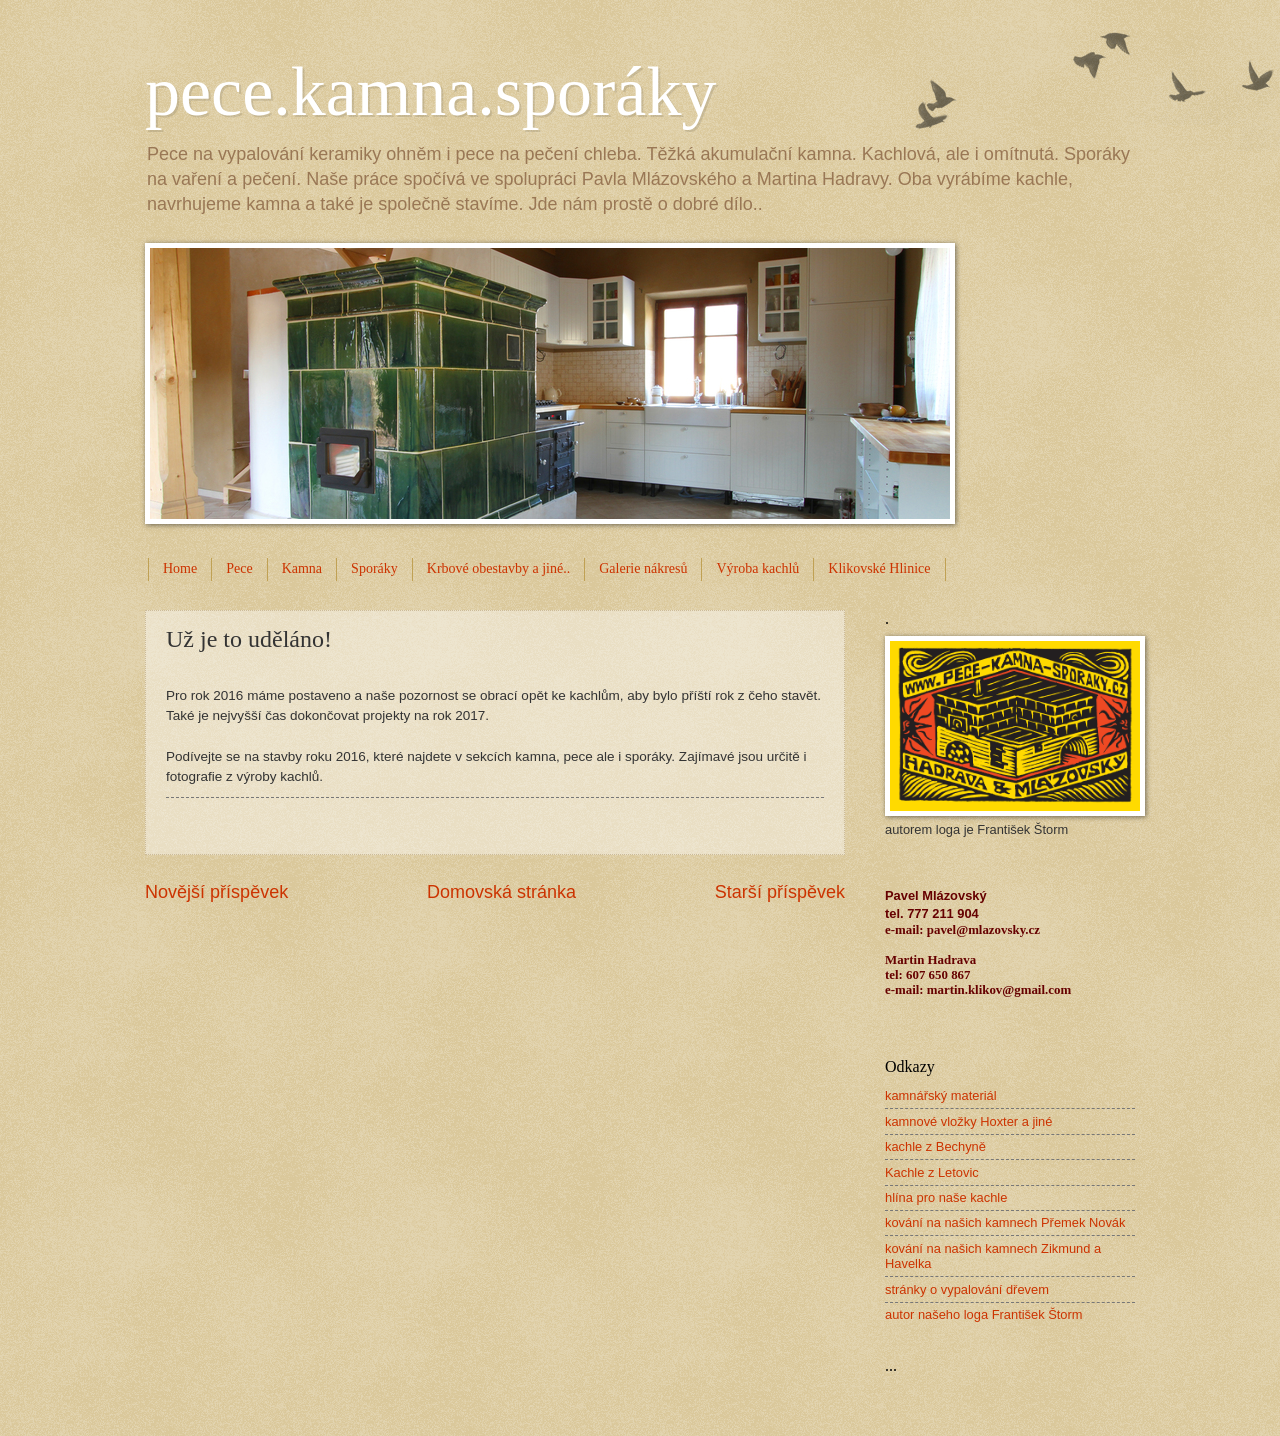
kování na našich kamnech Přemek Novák (1005, 1222)
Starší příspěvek (780, 892)
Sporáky (374, 568)
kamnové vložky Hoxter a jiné (968, 1121)
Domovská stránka (501, 892)
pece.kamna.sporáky (430, 91)
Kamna (302, 568)
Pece (239, 568)
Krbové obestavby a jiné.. (498, 568)
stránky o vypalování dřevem (967, 1289)
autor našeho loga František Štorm (984, 1314)
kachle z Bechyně (935, 1146)
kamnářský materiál (941, 1095)
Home (180, 568)
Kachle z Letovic (932, 1172)
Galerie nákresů (643, 568)
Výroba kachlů (757, 568)
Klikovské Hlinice (879, 568)
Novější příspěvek (216, 892)
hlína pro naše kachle (946, 1197)
